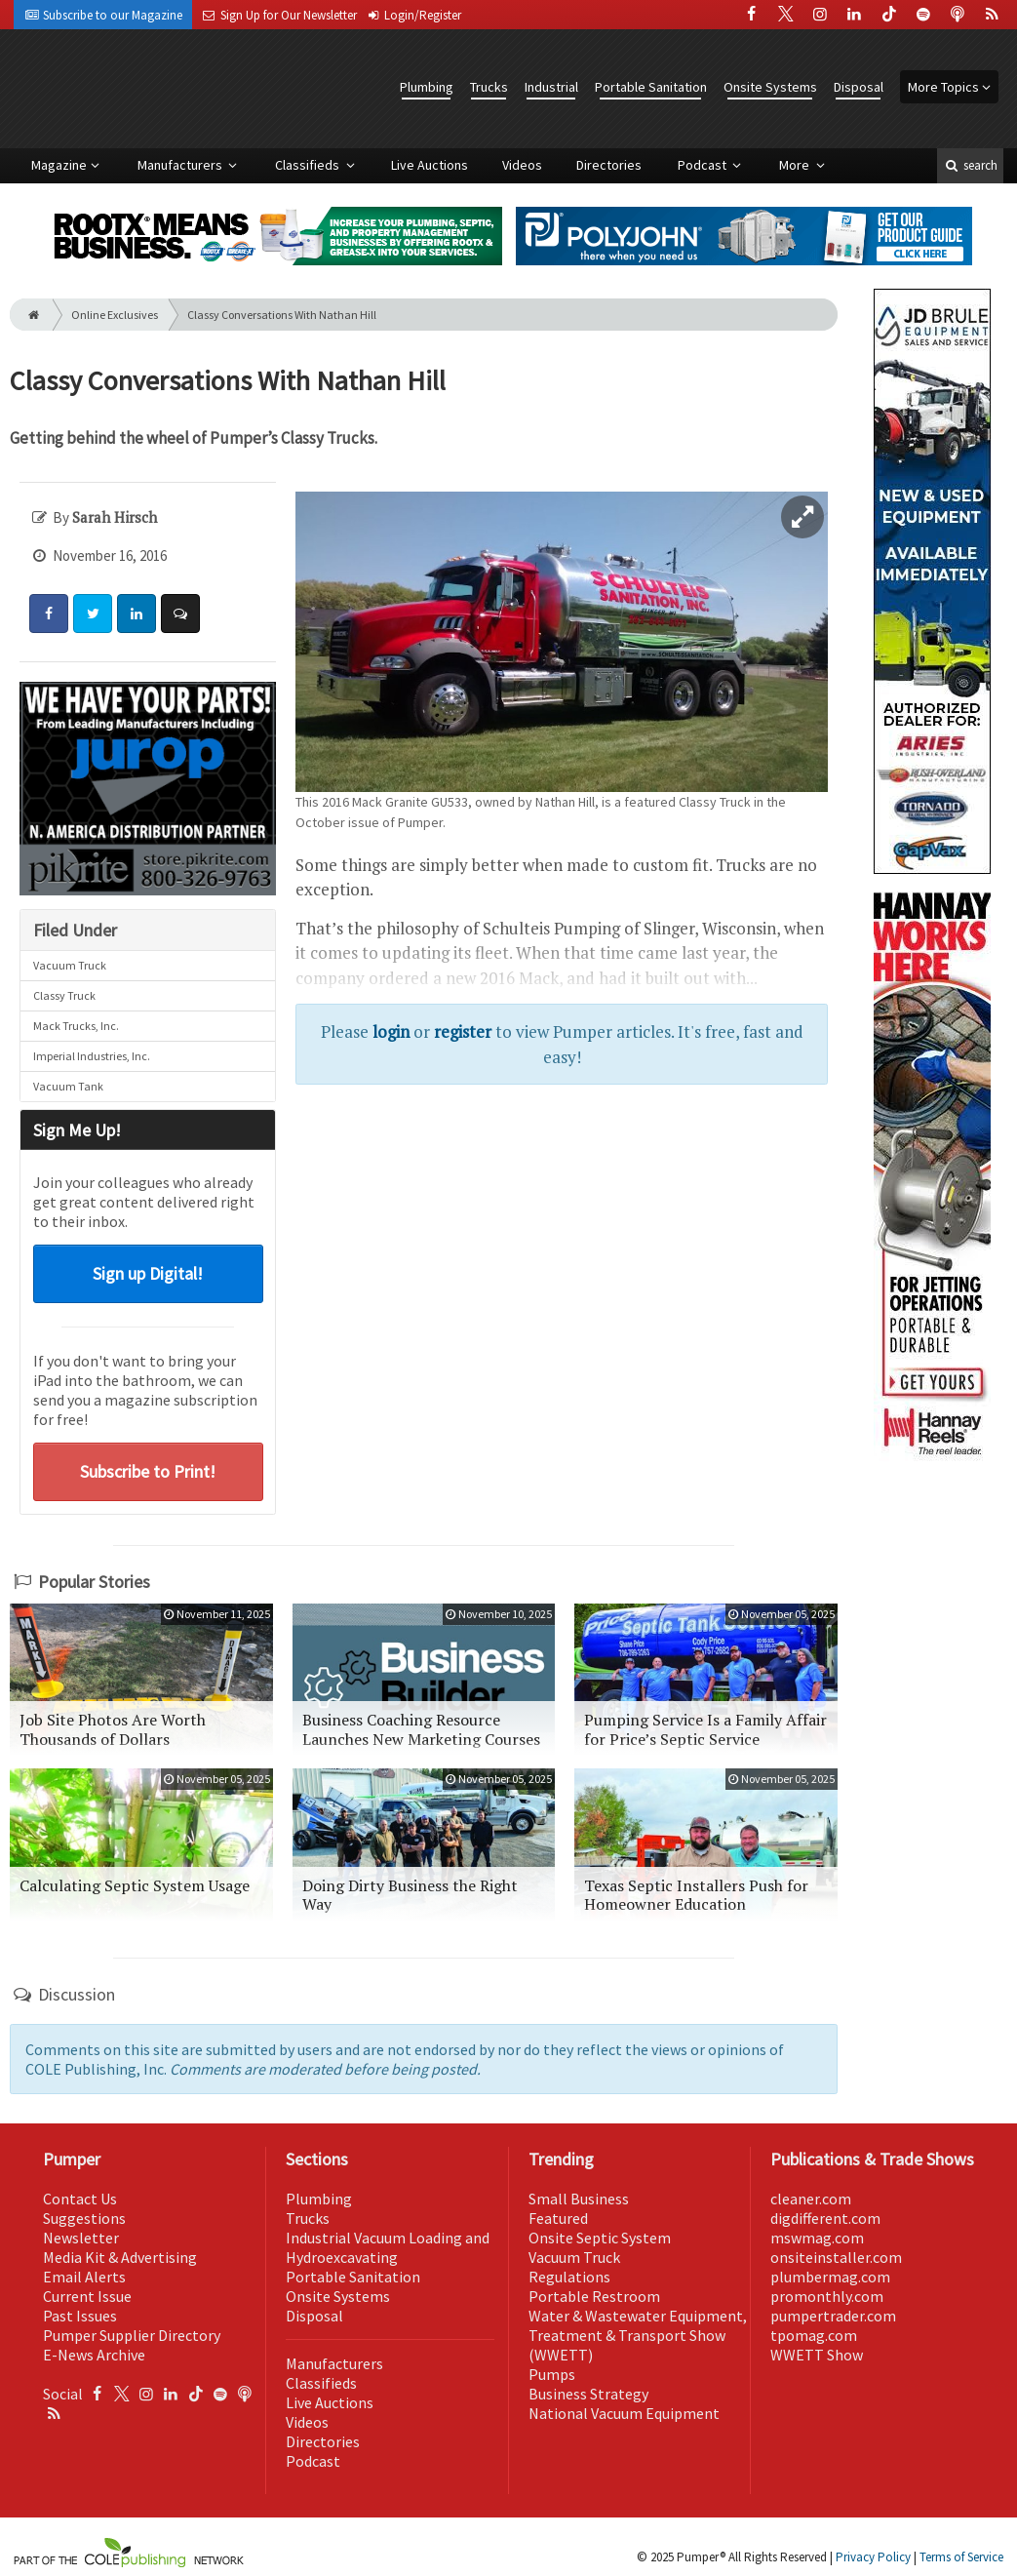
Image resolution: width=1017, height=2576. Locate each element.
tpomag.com (813, 2335)
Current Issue (87, 2296)
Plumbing (426, 87)
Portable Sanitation (651, 87)
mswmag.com (817, 2237)
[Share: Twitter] (92, 613)
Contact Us (80, 2198)
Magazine (59, 165)
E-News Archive (94, 2354)
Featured (558, 2218)
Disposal (858, 87)
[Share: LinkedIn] (136, 613)
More (795, 165)
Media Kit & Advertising (120, 2257)
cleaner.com (810, 2198)
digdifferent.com (825, 2218)
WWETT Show (816, 2354)
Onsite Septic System (599, 2237)
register (462, 1031)
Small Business (578, 2198)
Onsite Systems (770, 87)
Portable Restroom (594, 2296)
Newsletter (81, 2237)
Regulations (569, 2276)
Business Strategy (588, 2393)
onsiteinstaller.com (836, 2257)
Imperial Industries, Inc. (91, 1056)
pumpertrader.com (833, 2315)
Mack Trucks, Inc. (76, 1025)
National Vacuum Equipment (624, 2413)
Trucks (489, 87)
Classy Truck (64, 995)
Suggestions (84, 2218)
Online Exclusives (114, 314)
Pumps (551, 2374)
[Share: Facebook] (48, 613)
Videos (522, 165)
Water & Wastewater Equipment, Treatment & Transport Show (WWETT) (637, 2335)
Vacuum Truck (69, 965)
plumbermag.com (830, 2276)
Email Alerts (84, 2276)
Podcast (703, 165)
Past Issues (80, 2315)
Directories (609, 165)
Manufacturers (181, 165)
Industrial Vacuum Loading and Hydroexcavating (387, 2247)
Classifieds (308, 165)
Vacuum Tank (68, 1086)
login (391, 1031)
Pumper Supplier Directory (131, 2335)
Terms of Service (961, 2557)
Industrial (551, 87)
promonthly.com (826, 2296)
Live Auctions (429, 165)
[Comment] (180, 613)
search (970, 165)
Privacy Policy (873, 2557)
